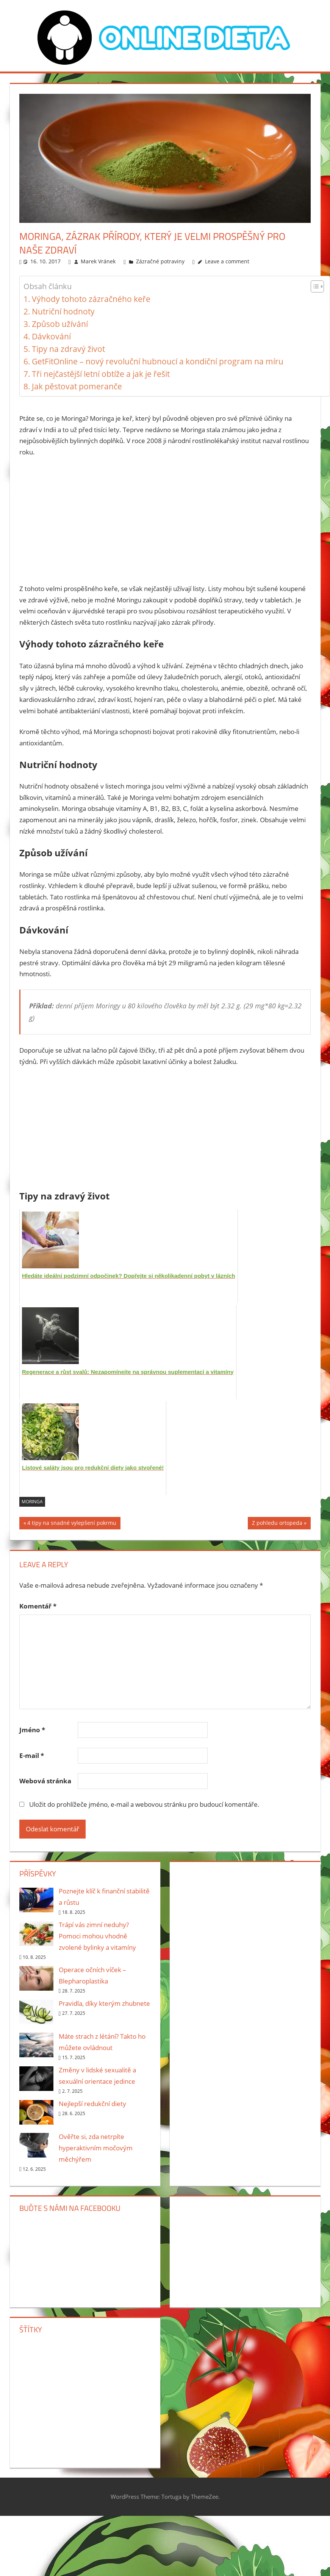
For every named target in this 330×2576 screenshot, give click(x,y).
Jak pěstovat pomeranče (77, 386)
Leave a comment (227, 261)
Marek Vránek (98, 261)
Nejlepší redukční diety (92, 2103)
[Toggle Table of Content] (313, 286)
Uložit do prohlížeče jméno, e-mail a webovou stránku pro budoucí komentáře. (144, 1804)
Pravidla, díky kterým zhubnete (104, 2003)
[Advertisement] (165, 520)
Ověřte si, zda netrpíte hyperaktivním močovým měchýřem (96, 2148)
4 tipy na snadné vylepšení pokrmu (71, 1523)
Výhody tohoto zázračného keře (91, 299)
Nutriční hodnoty (63, 311)
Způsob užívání (60, 324)
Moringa (32, 1501)
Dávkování (51, 336)
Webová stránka (45, 1780)
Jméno (32, 1729)
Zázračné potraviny (160, 261)
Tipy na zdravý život (68, 349)
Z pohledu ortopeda (277, 1523)
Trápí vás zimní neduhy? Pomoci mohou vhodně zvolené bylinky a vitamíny (97, 1936)
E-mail (31, 1755)
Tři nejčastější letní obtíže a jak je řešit (101, 374)
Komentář (37, 1606)
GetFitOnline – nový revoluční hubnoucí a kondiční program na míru (157, 361)
